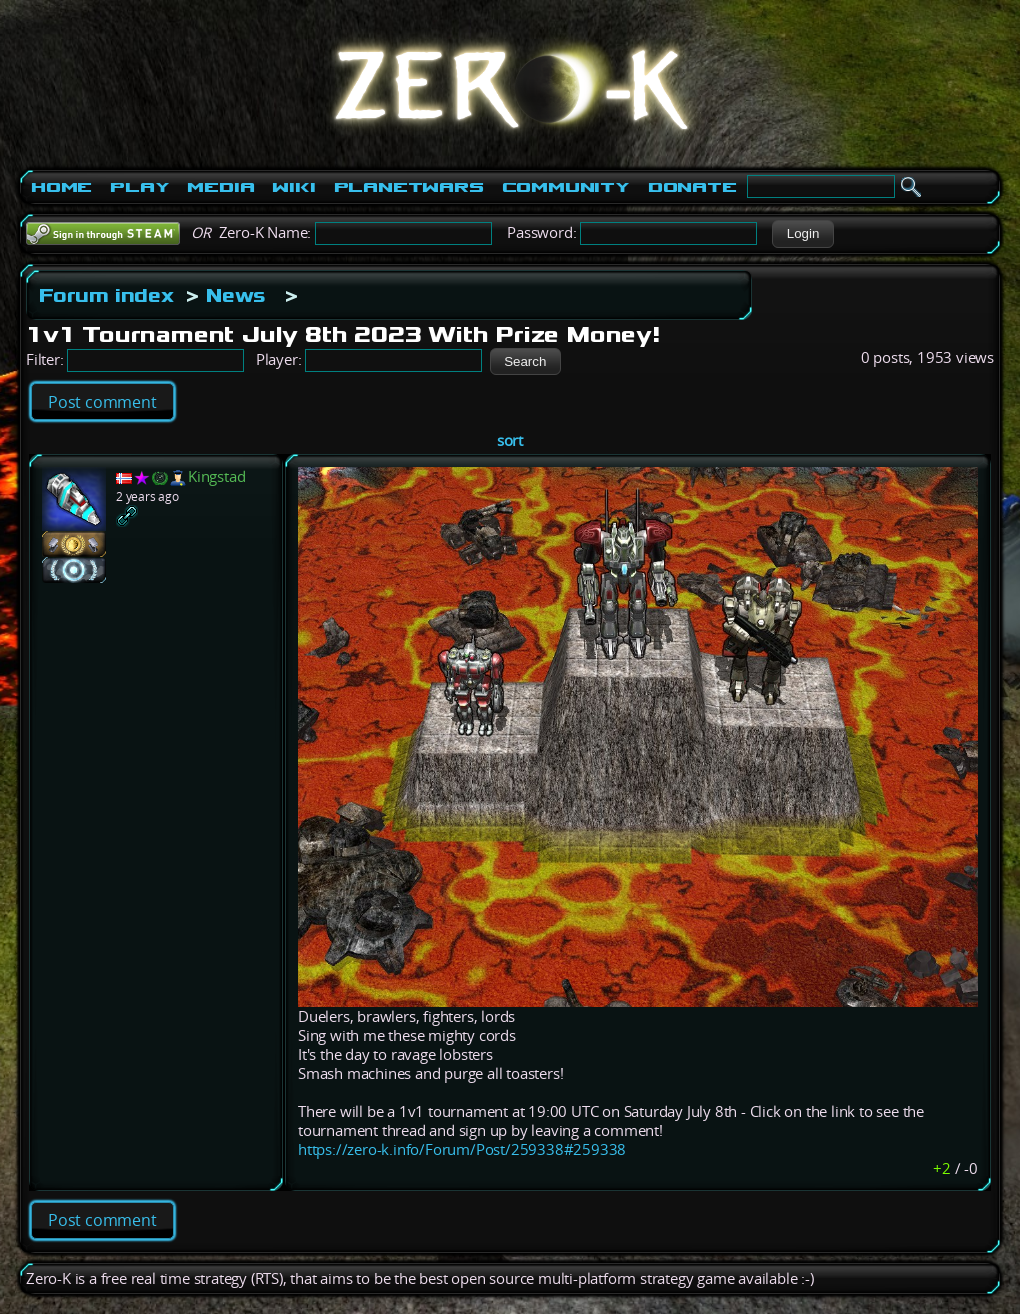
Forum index (106, 295)
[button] (802, 234)
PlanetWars (409, 187)
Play (139, 187)
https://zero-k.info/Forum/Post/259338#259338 (462, 1149)
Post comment (102, 402)
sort (510, 440)
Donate (692, 187)
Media (220, 187)
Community (566, 187)
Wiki (293, 187)
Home (61, 187)
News (236, 295)
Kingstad (216, 476)
